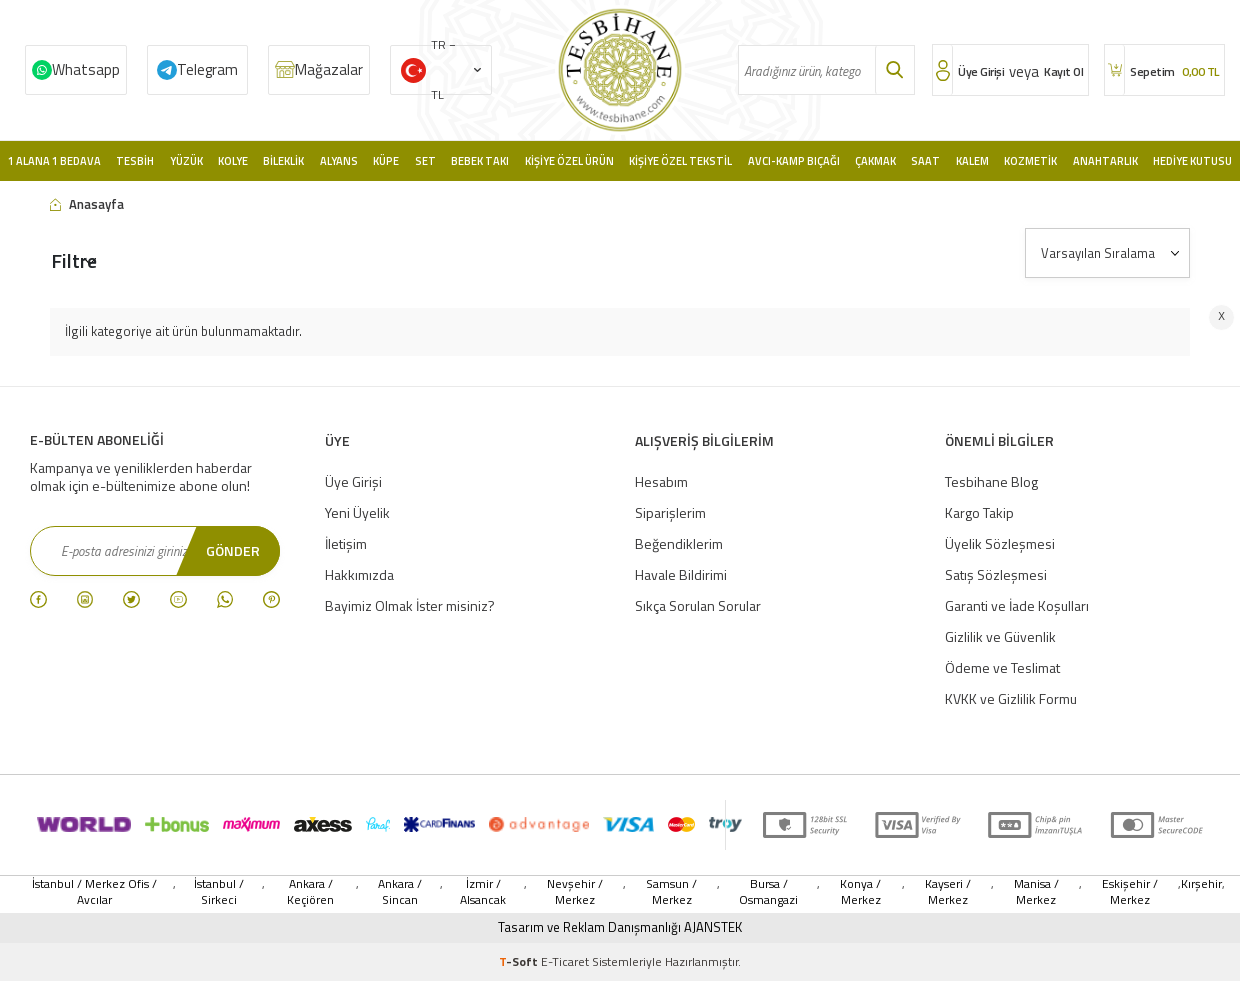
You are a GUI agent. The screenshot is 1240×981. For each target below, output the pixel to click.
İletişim (346, 543)
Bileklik (283, 161)
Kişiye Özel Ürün (569, 161)
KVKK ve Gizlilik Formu (1011, 698)
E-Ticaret (565, 961)
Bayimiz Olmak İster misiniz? (410, 605)
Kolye (233, 161)
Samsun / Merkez (671, 892)
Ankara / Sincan (400, 892)
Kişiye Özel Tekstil (680, 161)
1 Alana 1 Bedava (54, 161)
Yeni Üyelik (357, 512)
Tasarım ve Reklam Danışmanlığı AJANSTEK (620, 927)
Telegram (207, 69)
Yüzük (186, 161)
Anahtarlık (1105, 161)
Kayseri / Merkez (948, 892)
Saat (925, 161)
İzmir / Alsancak (483, 892)
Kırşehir (1201, 884)
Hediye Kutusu (1192, 161)
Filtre (74, 260)
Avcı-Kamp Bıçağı (794, 161)
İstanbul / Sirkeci (219, 892)
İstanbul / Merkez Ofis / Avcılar (94, 892)
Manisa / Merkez (1036, 892)
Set (425, 161)
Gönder (233, 550)
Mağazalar (329, 69)
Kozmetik (1030, 161)
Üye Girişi (353, 481)
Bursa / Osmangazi (768, 892)
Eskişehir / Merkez (1130, 892)
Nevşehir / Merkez (575, 892)
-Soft (520, 961)
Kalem (972, 161)
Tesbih (135, 161)
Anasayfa (87, 204)
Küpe (386, 161)
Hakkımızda (359, 574)
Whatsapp (86, 69)
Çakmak (875, 161)
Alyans (339, 161)
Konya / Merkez (860, 892)
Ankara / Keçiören (310, 892)
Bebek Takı (480, 161)
